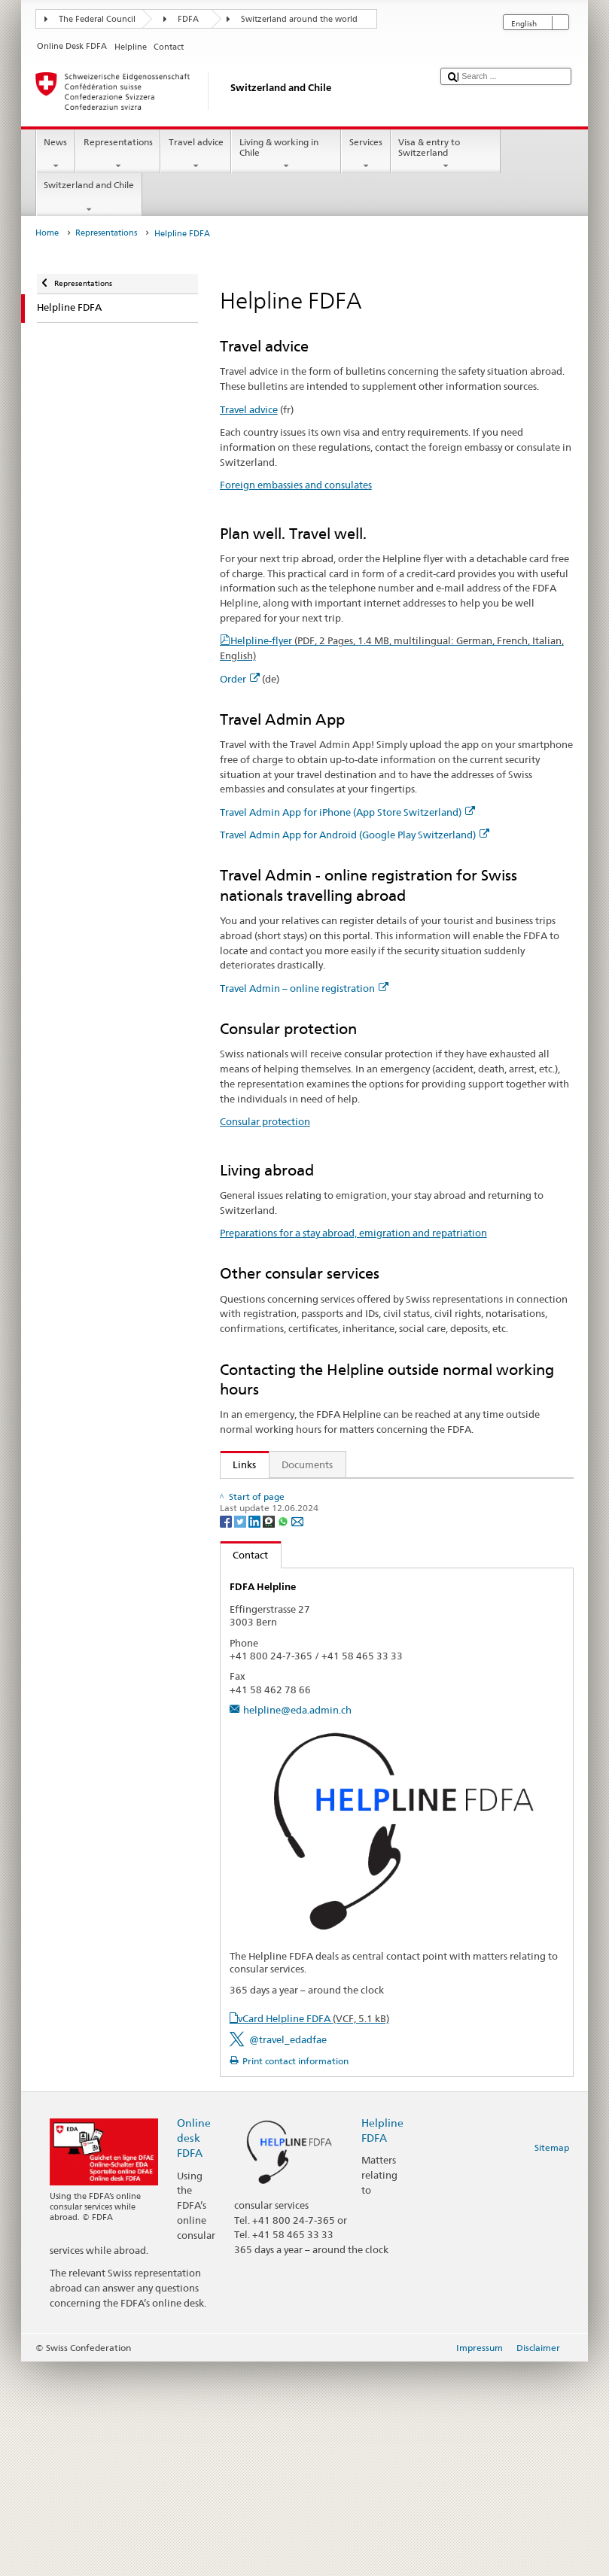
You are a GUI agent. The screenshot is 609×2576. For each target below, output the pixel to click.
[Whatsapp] (284, 1735)
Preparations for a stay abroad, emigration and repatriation (353, 1233)
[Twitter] (241, 1735)
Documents (307, 1464)
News (56, 154)
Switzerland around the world (299, 19)
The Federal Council (97, 19)
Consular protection (265, 1121)
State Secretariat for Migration (306, 1653)
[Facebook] (227, 1735)
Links (239, 1464)
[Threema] (270, 1735)
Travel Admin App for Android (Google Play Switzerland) (354, 835)
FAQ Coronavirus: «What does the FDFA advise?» (338, 1675)
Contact (245, 1769)
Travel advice (195, 154)
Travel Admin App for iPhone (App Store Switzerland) (347, 812)
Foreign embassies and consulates (296, 485)
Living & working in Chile (286, 154)
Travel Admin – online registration (304, 988)
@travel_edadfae (288, 2254)
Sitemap (551, 2362)
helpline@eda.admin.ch (297, 1924)
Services (365, 154)
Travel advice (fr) (266, 1493)
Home (47, 233)
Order (240, 679)
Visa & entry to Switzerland (445, 154)
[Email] (297, 1735)
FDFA (188, 19)
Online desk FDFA (194, 2352)
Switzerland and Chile (89, 197)
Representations (118, 154)
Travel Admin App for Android (305, 1562)
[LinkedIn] (255, 1735)
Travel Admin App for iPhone (302, 1538)
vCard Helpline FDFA (313, 2233)
